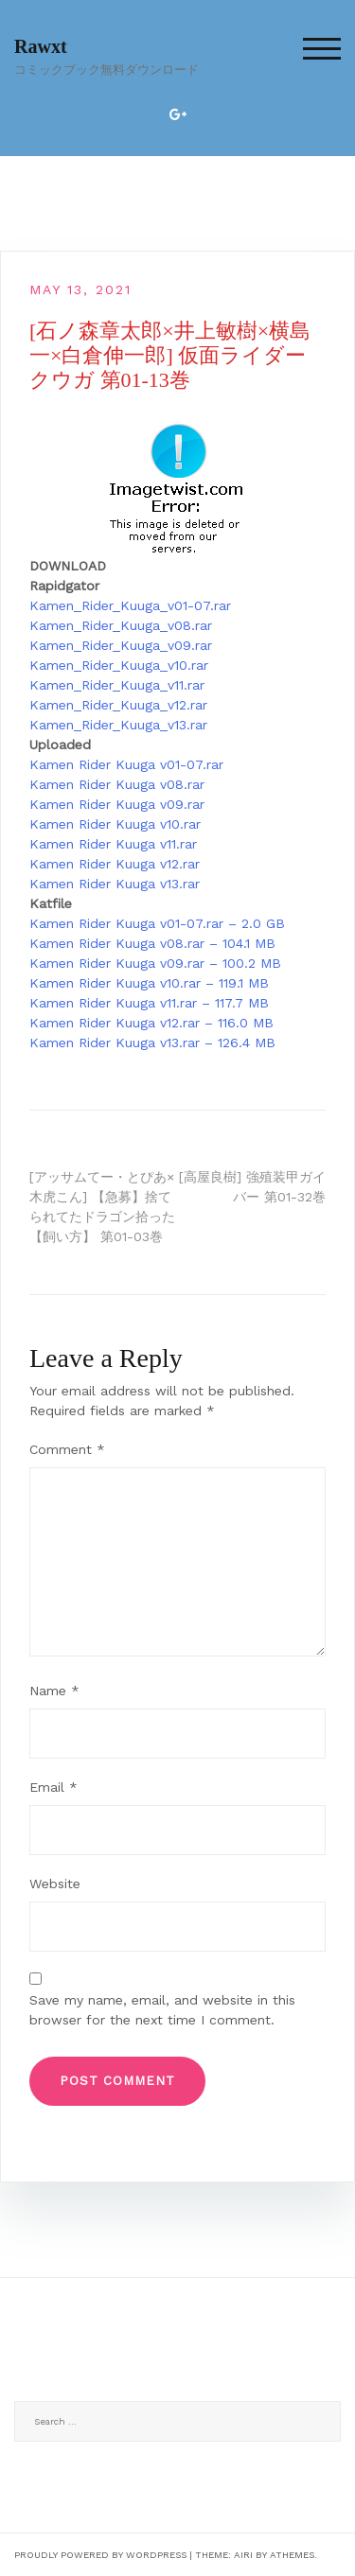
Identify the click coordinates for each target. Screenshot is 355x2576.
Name (54, 1690)
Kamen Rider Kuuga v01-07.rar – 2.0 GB (157, 923)
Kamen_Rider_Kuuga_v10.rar (118, 665)
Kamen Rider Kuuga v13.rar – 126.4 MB (152, 1042)
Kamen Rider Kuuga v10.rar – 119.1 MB (149, 982)
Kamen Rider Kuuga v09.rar (116, 804)
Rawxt (40, 46)
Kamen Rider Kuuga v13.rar (114, 883)
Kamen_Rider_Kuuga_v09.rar (120, 645)
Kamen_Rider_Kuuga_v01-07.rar (130, 605)
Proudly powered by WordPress (100, 2555)
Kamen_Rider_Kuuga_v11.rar (116, 684)
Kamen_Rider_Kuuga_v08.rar (120, 625)
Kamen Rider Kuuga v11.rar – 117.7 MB (149, 1002)
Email (53, 1787)
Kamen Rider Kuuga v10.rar (115, 824)
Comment (67, 1449)
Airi (243, 2555)
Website (54, 1883)
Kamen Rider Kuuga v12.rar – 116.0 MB (151, 1022)
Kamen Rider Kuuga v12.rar (114, 863)
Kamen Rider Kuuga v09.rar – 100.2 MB (155, 963)
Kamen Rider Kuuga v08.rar (116, 784)
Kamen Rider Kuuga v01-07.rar (126, 764)
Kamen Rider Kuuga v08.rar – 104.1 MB (152, 943)
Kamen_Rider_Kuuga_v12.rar (118, 704)
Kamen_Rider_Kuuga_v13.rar (118, 724)
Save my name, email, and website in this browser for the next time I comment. (162, 2009)
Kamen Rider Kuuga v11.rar (113, 843)
